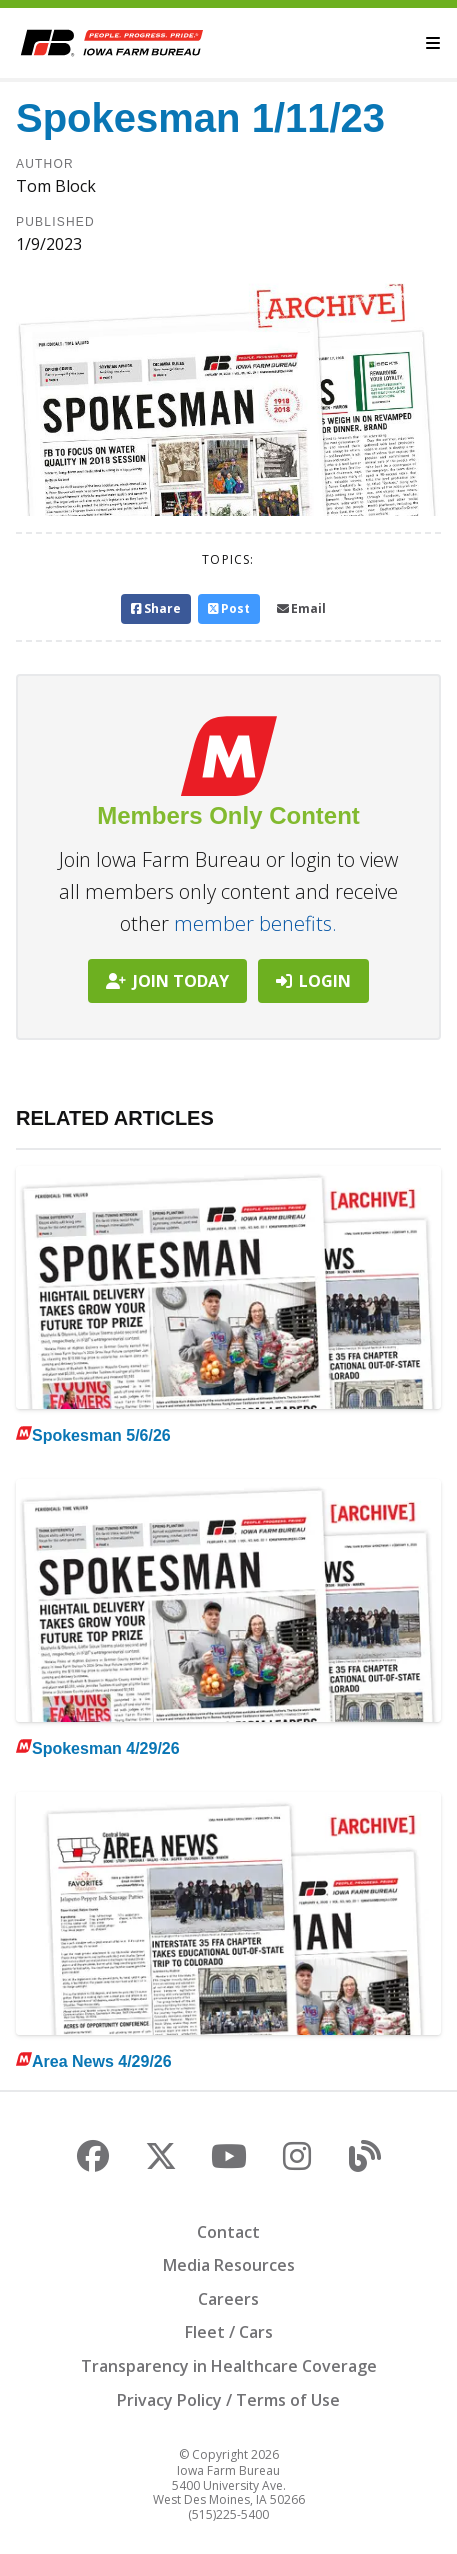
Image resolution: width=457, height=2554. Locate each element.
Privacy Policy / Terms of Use (228, 2400)
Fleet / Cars (229, 2332)
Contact (228, 2232)
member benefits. (255, 923)
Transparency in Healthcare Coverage (229, 2366)
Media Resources (229, 2265)
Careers (228, 2299)
